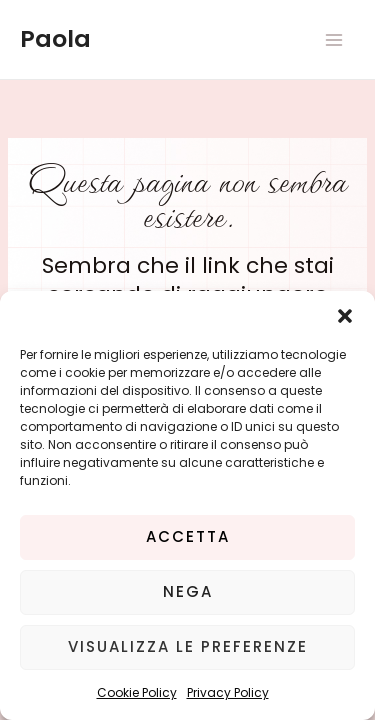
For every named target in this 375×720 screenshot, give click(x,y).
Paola (55, 38)
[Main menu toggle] (334, 40)
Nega (188, 591)
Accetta (188, 536)
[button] (345, 316)
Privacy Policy (228, 692)
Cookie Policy (137, 692)
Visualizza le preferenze (188, 646)
